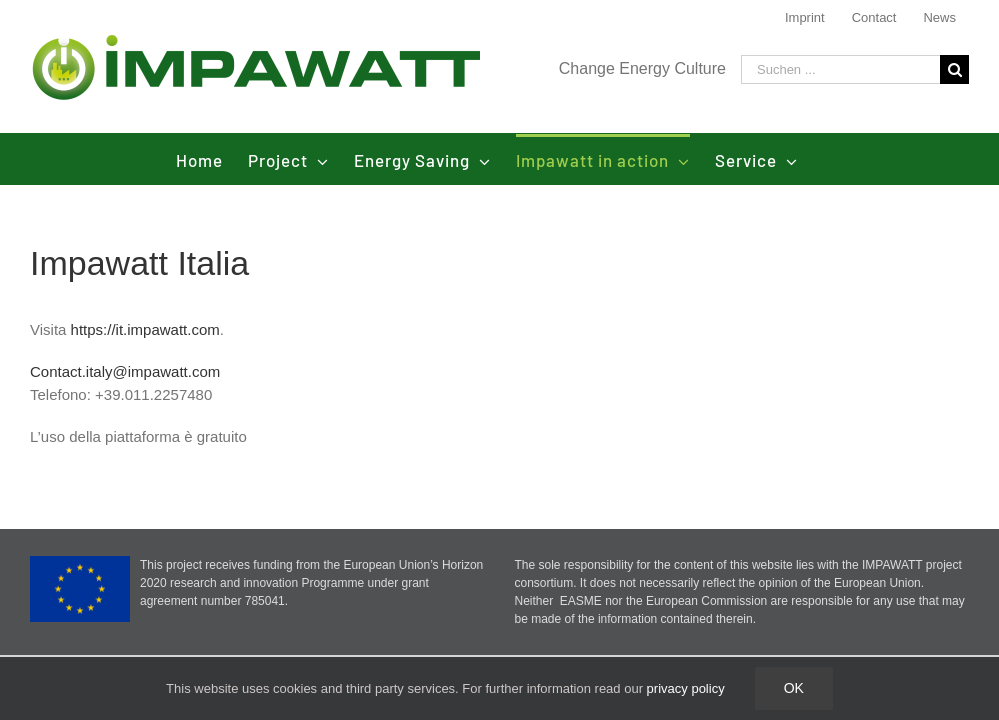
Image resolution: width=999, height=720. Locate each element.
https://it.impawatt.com (145, 329)
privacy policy (686, 688)
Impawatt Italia (139, 263)
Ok (794, 688)
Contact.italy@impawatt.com (125, 371)
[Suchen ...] (840, 69)
